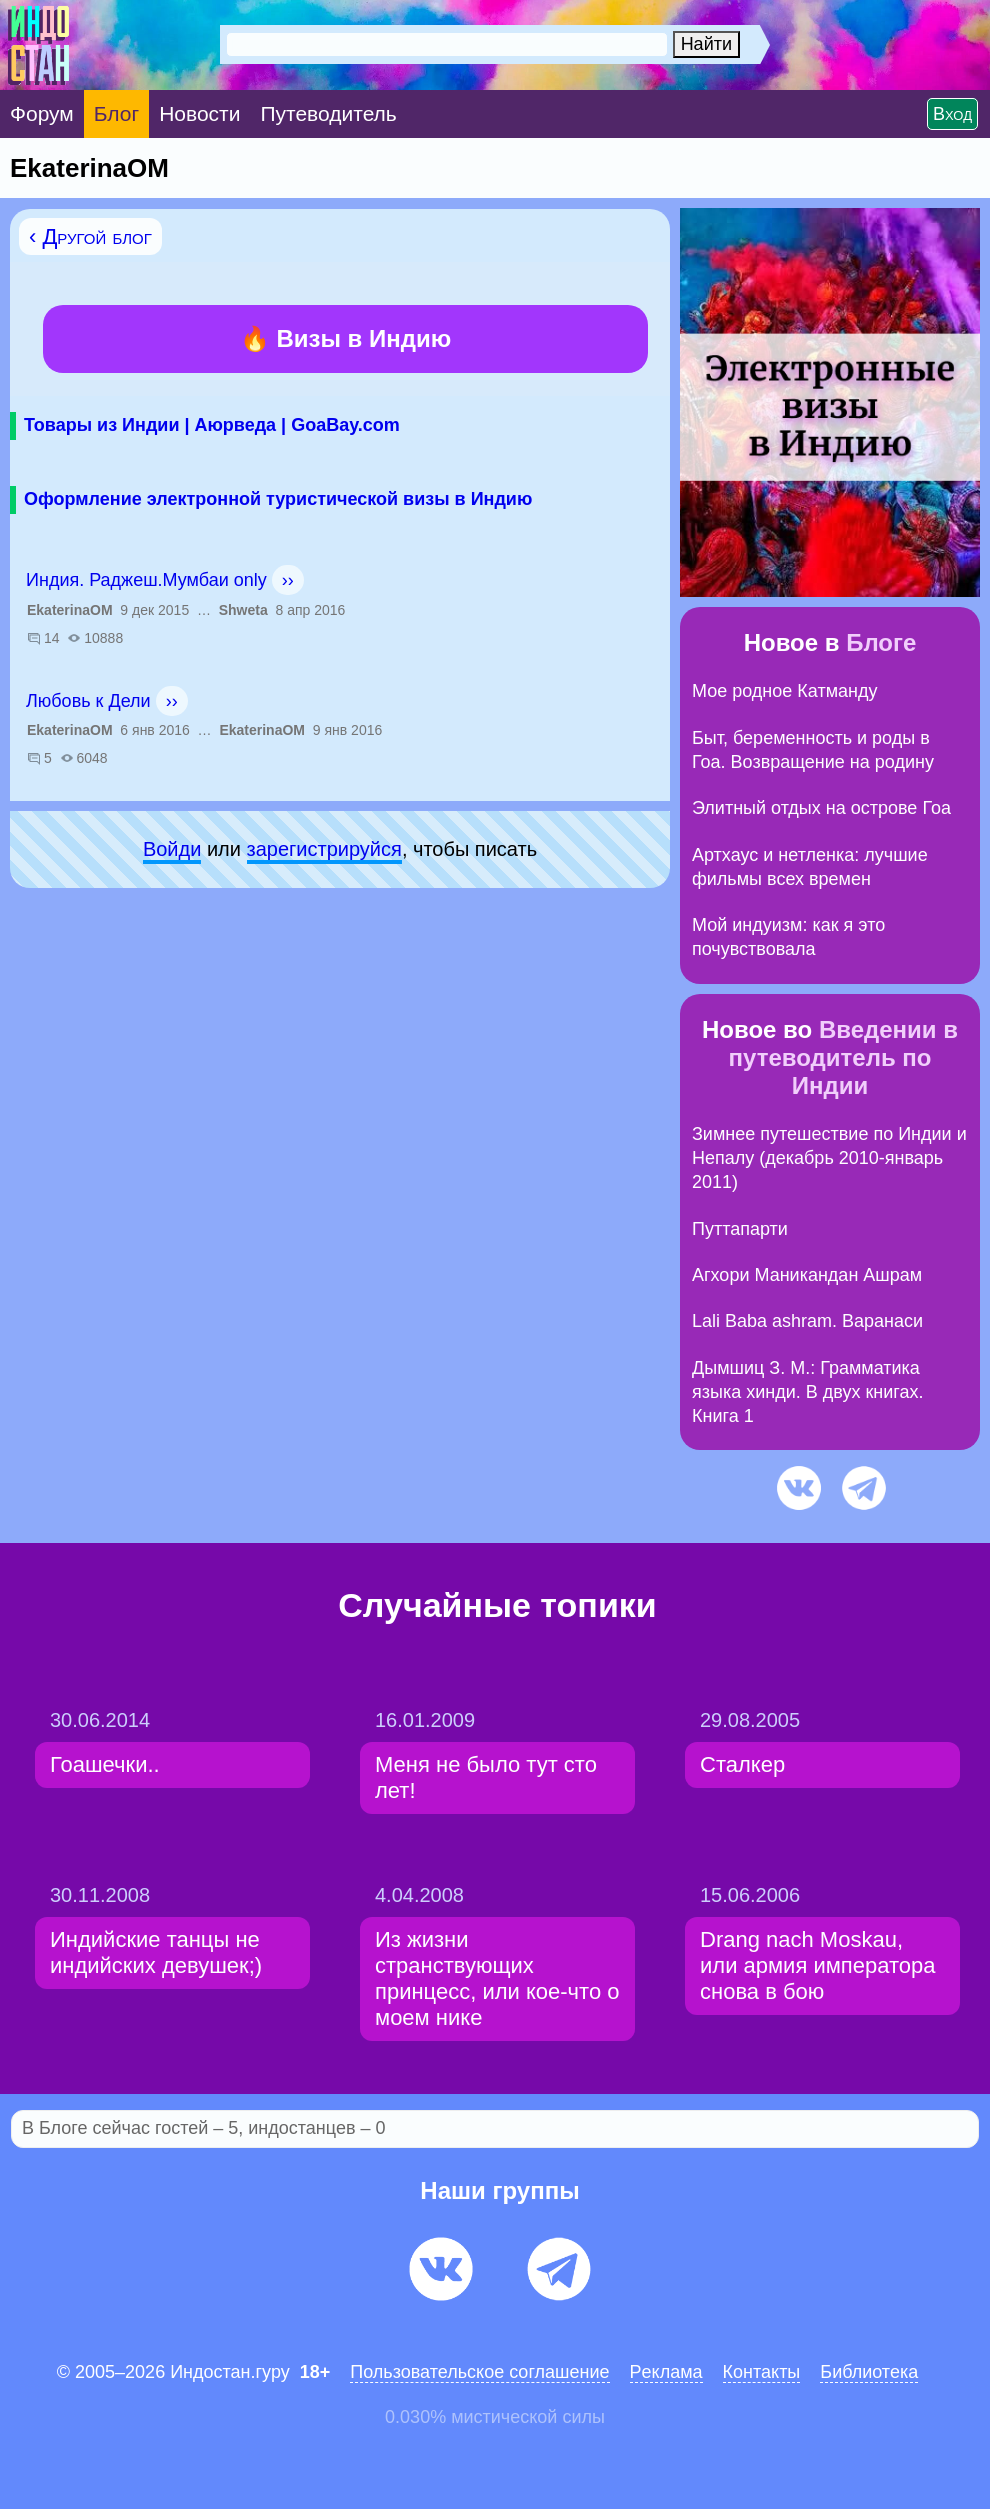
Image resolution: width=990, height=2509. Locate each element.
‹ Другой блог (90, 236)
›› (288, 580)
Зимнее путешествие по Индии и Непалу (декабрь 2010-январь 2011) (829, 1158)
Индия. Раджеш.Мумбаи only (146, 580)
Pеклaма (666, 2372)
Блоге (881, 642)
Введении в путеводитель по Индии (843, 1057)
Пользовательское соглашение (479, 2372)
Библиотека (869, 2372)
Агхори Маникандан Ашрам (807, 1275)
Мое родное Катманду (784, 691)
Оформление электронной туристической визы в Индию (278, 499)
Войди (172, 849)
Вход (952, 114)
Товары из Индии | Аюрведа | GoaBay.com (212, 425)
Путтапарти (740, 1229)
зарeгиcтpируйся (324, 849)
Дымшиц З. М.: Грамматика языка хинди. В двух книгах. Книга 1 (808, 1392)
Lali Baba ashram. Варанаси (807, 1321)
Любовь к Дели (88, 701)
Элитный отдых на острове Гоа (821, 808)
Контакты (762, 2372)
